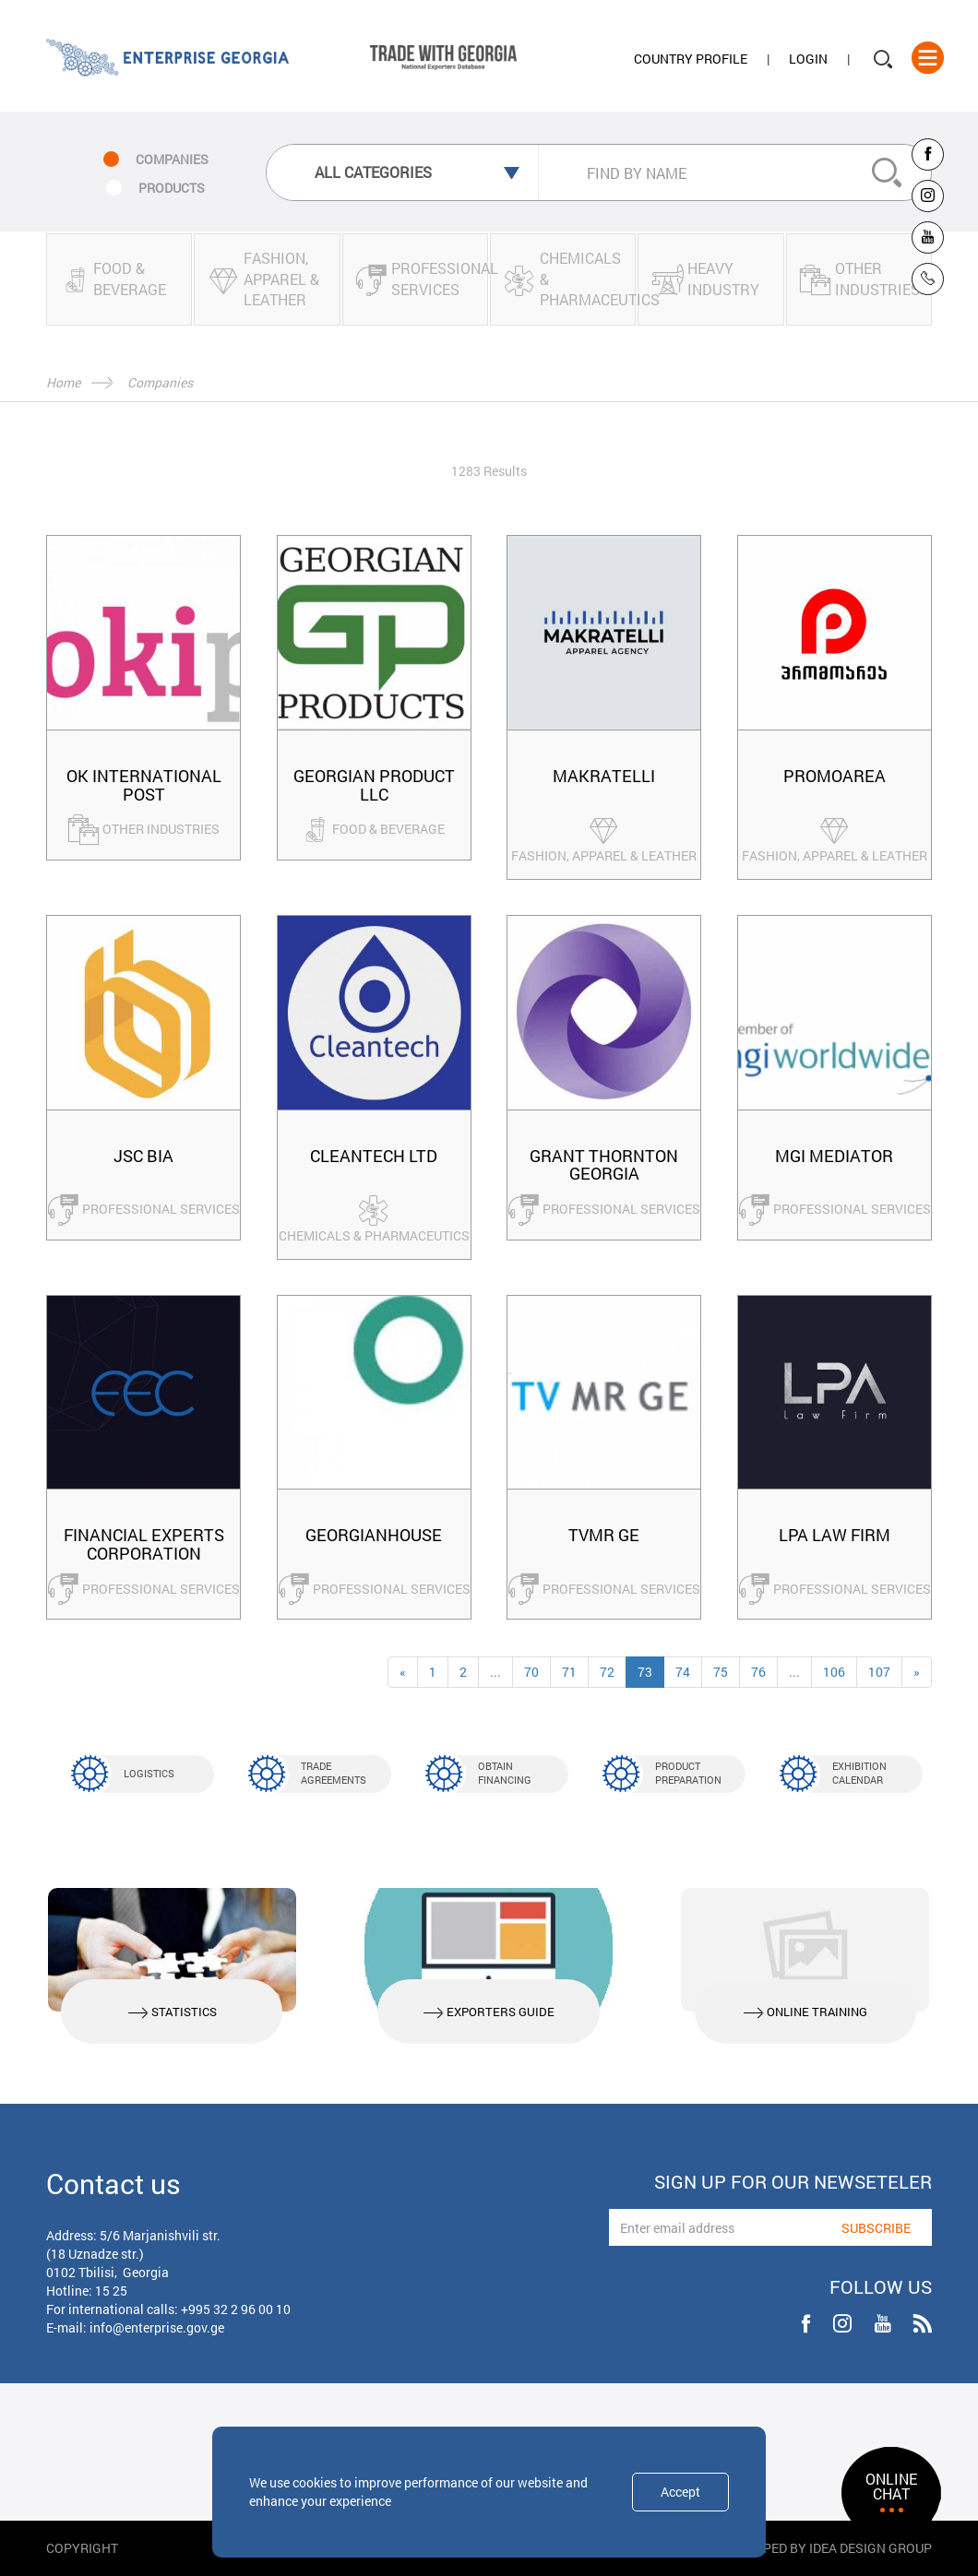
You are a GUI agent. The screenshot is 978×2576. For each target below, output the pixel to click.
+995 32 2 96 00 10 (236, 2309)
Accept (680, 2491)
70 (531, 1671)
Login (808, 58)
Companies (160, 382)
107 (879, 1671)
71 (569, 1671)
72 (607, 1671)
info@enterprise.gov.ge (156, 2327)
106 (834, 1671)
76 (758, 1671)
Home (63, 382)
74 (682, 1671)
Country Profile (690, 58)
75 (720, 1671)
